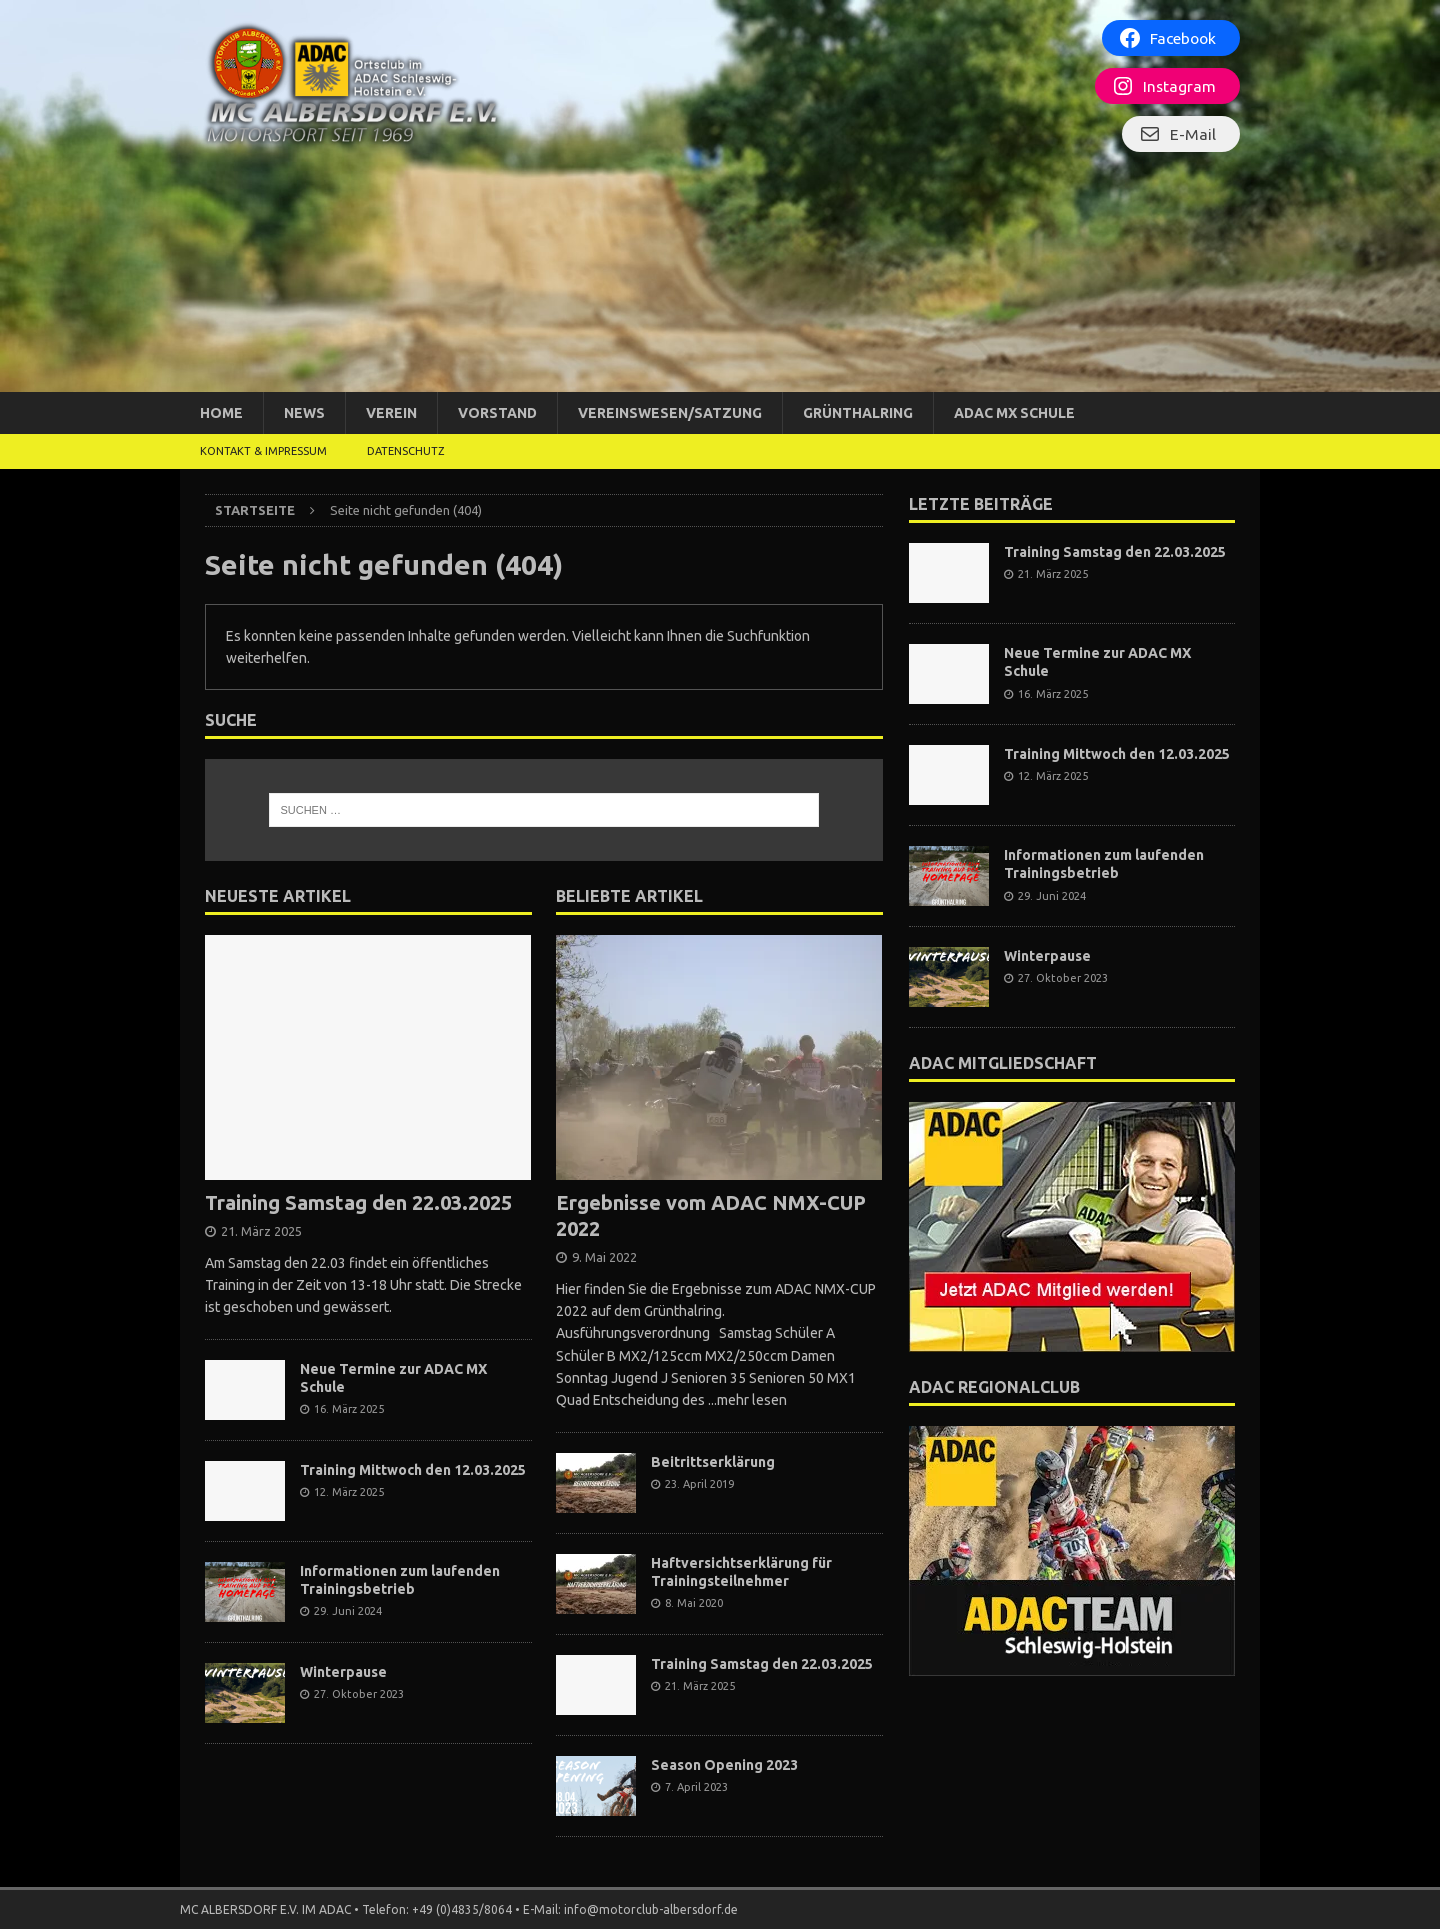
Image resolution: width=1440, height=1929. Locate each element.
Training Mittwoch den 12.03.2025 (413, 1470)
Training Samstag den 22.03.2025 (358, 1202)
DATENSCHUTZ (405, 451)
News (304, 413)
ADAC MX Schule (1014, 413)
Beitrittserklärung (713, 1462)
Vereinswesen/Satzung (670, 413)
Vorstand (497, 413)
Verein (391, 413)
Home (221, 413)
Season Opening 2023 (724, 1765)
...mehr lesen (747, 1400)
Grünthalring (858, 413)
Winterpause (343, 1672)
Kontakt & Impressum (263, 451)
